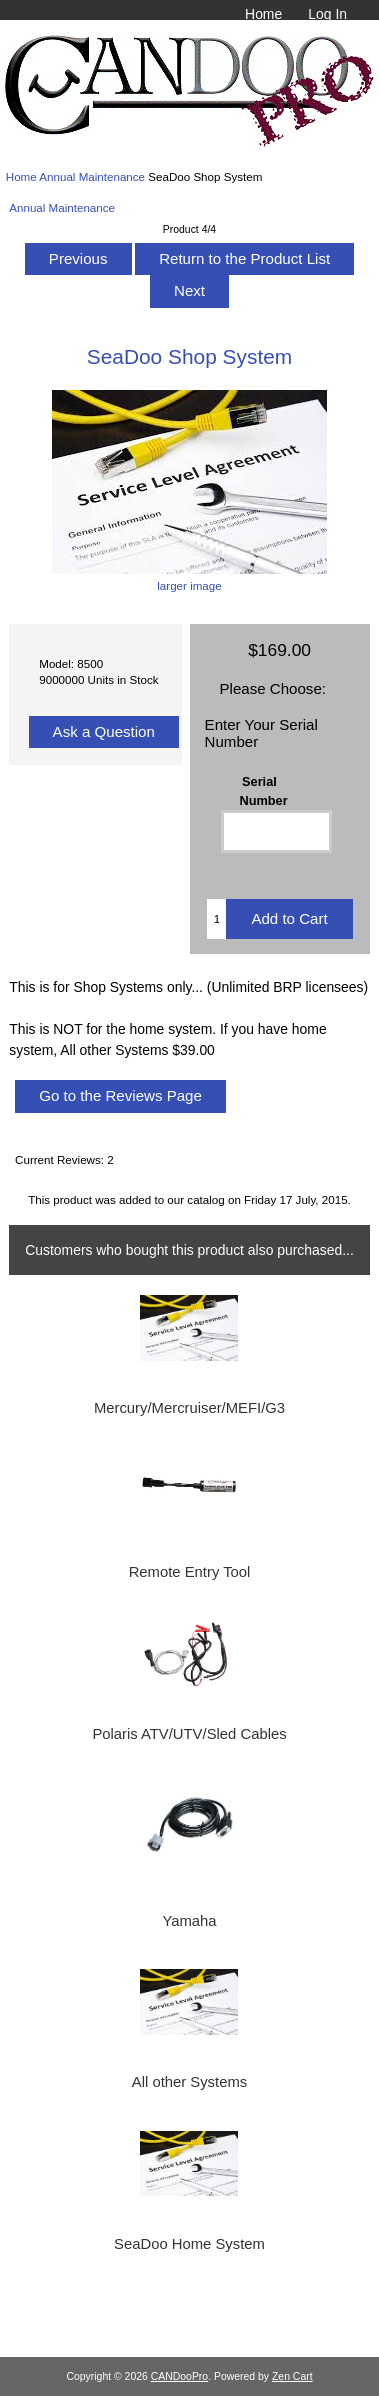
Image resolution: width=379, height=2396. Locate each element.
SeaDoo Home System (189, 2244)
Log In (327, 14)
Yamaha (189, 1921)
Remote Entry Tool (190, 1572)
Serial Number (264, 790)
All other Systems (189, 2082)
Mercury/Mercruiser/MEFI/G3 (189, 1408)
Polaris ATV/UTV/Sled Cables (189, 1734)
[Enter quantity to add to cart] (217, 919)
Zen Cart (292, 2376)
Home (263, 14)
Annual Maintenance (92, 176)
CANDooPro (179, 2376)
